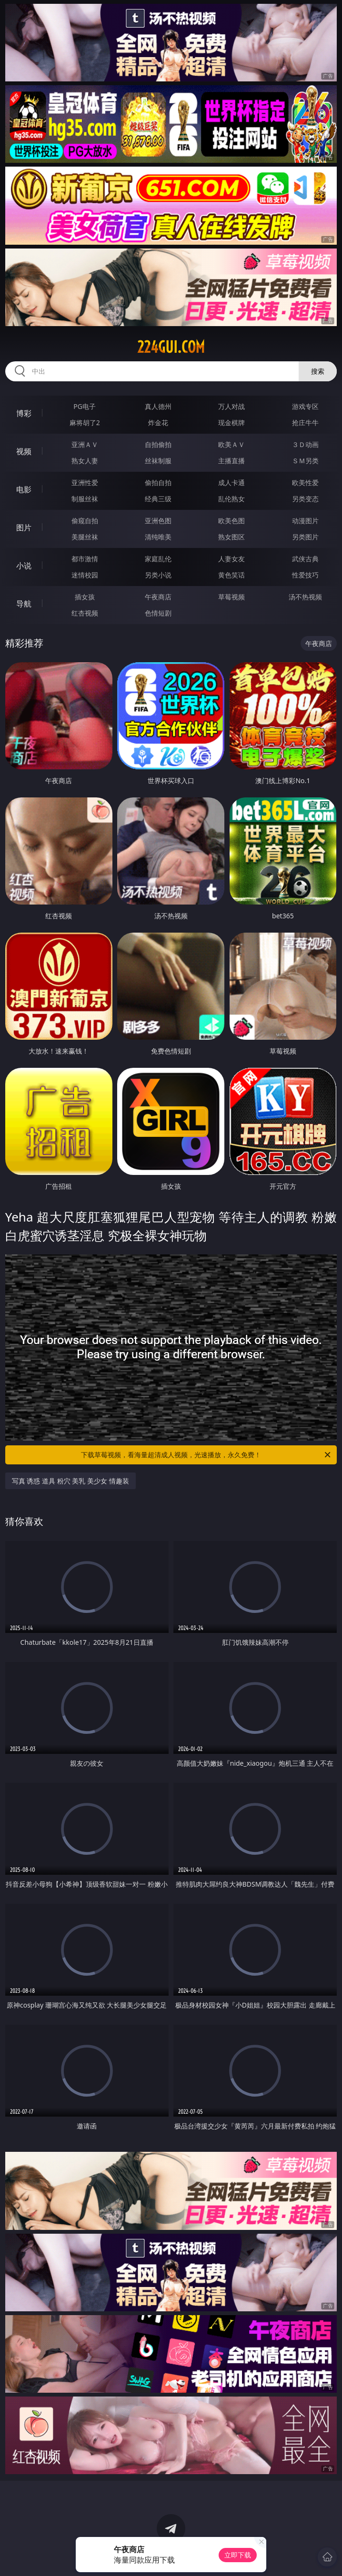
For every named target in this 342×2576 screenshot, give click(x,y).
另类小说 (158, 574)
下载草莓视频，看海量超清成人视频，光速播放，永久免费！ (206, 1455)
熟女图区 (231, 536)
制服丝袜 (84, 498)
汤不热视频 (305, 596)
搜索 (317, 371)
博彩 (23, 413)
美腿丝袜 (84, 536)
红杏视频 (84, 612)
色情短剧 (158, 612)
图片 (23, 527)
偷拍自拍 (158, 482)
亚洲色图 (158, 520)
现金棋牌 (231, 422)
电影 (23, 489)
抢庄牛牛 (305, 422)
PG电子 (84, 406)
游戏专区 (305, 406)
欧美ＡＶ (231, 444)
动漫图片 (305, 520)
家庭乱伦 (158, 558)
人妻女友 (231, 558)
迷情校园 (84, 574)
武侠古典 (305, 558)
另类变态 (305, 498)
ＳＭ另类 (305, 460)
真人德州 (158, 406)
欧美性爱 (305, 482)
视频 (23, 451)
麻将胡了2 (85, 422)
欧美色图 (231, 520)
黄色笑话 (231, 574)
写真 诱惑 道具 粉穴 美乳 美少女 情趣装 (70, 1480)
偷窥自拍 (84, 520)
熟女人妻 (84, 460)
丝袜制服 (158, 460)
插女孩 (85, 596)
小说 (23, 565)
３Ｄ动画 (305, 444)
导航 (23, 603)
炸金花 (158, 422)
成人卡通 (231, 482)
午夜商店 (158, 596)
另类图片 (305, 536)
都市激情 (84, 558)
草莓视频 (231, 596)
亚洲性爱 (84, 482)
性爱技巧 (305, 574)
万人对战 (231, 406)
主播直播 (231, 460)
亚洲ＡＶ (84, 444)
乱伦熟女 (231, 498)
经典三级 (158, 498)
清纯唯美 (158, 536)
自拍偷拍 (158, 444)
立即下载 (237, 2554)
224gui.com (171, 347)
